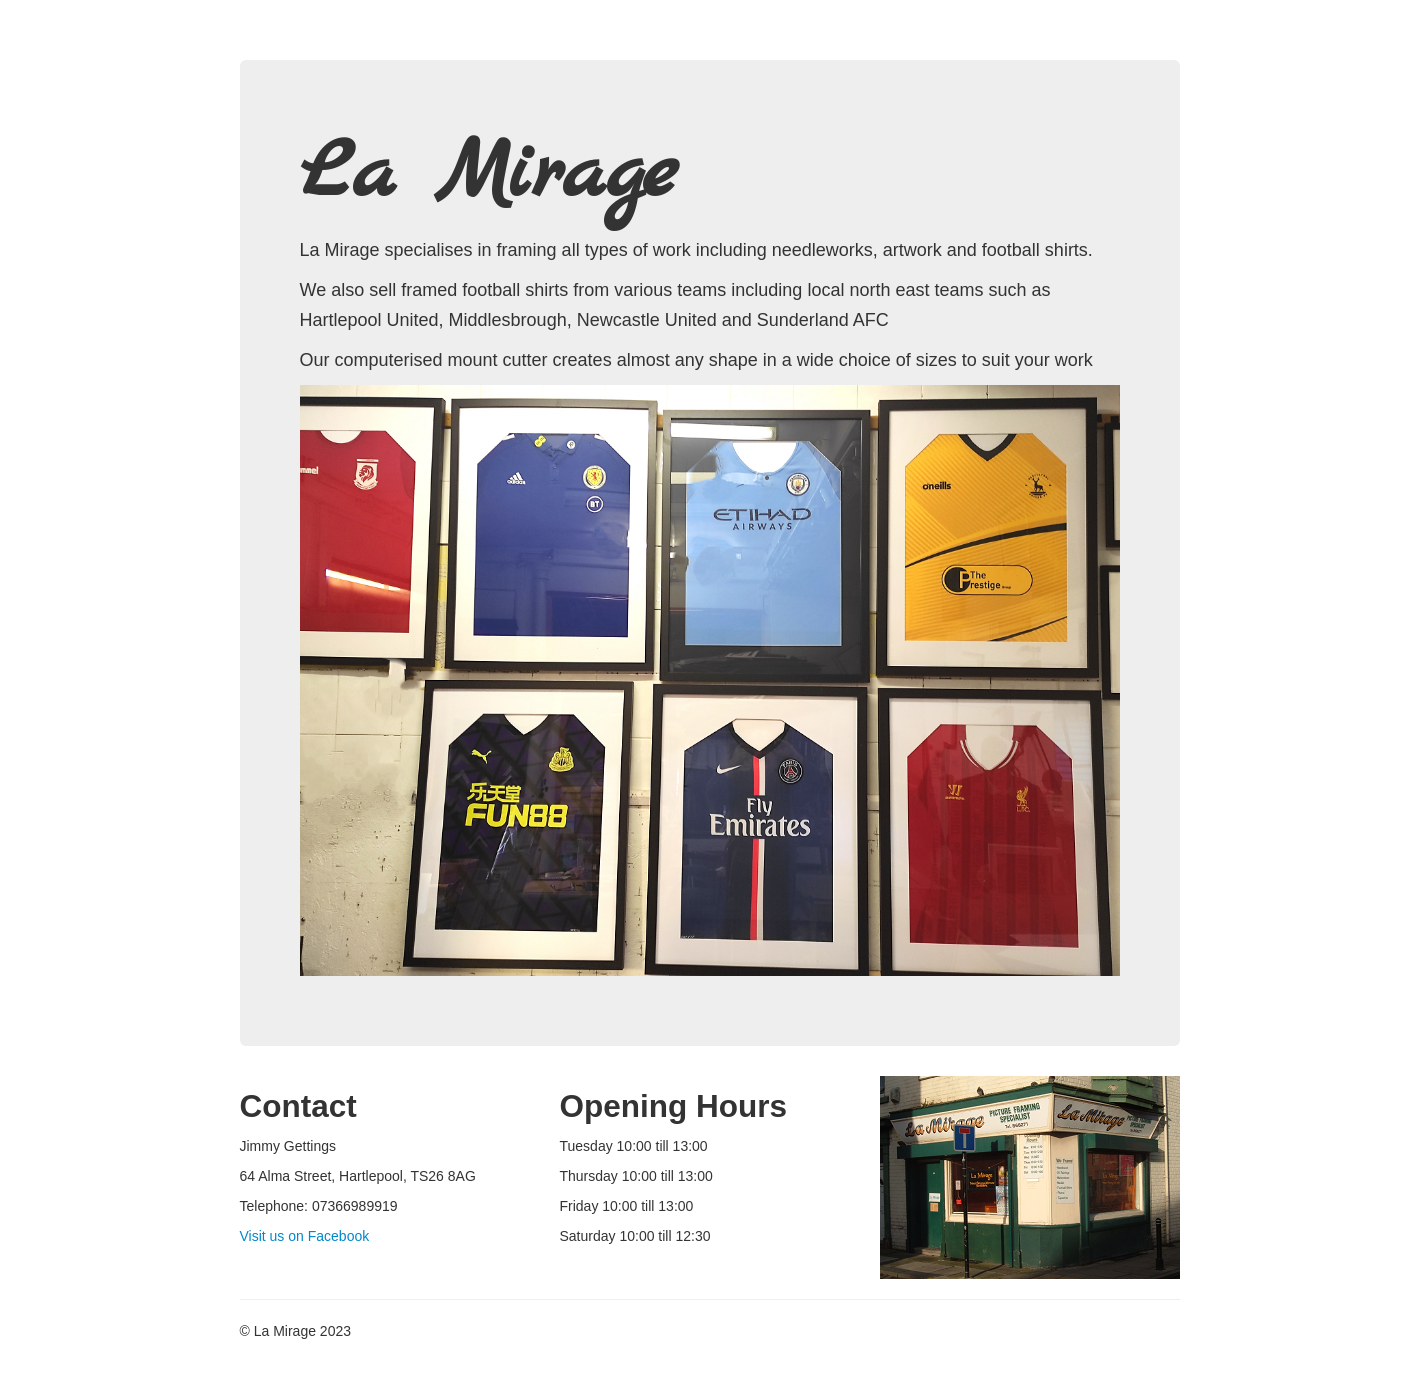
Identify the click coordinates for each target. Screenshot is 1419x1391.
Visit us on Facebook (305, 1236)
